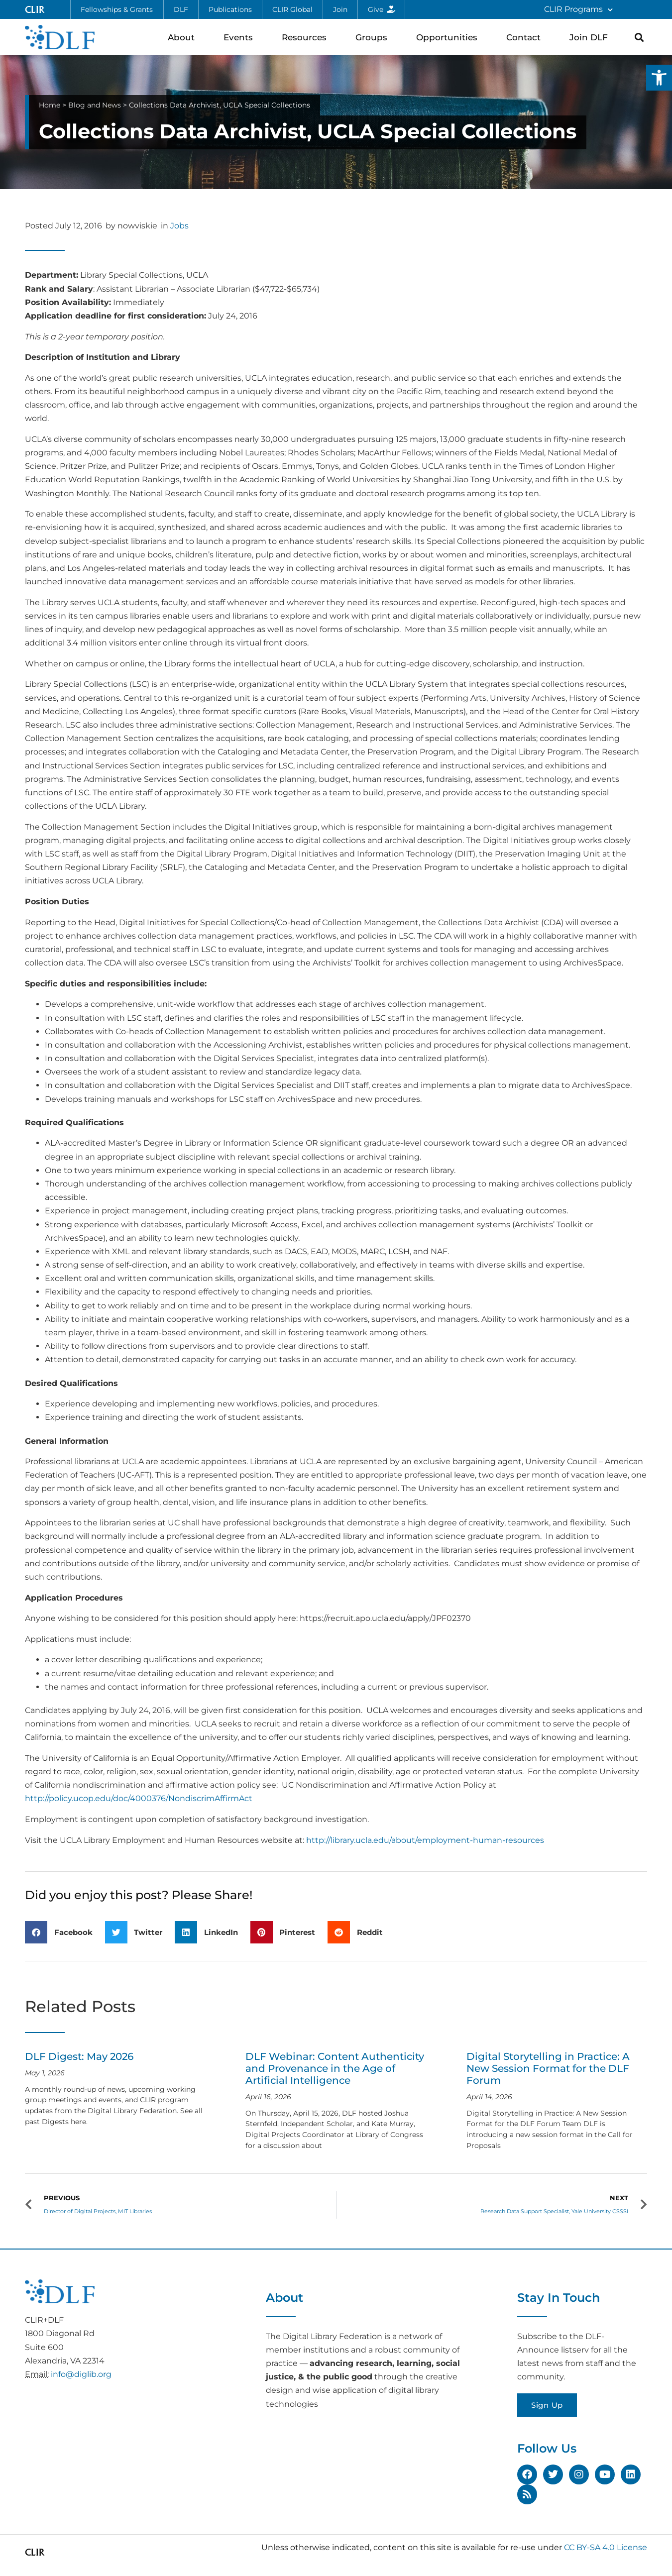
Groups (373, 37)
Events (241, 37)
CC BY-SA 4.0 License (605, 2547)
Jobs (179, 225)
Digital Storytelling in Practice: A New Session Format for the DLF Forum (548, 2068)
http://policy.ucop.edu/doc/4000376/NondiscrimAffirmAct (138, 1798)
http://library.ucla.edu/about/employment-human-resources (425, 1840)
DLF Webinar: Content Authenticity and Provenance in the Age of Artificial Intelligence (334, 2068)
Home (49, 105)
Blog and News (94, 105)
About (184, 37)
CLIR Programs (578, 9)
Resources (307, 37)
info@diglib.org (81, 2374)
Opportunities (449, 37)
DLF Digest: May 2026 (79, 2056)
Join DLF (591, 37)
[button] (659, 78)
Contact (526, 37)
